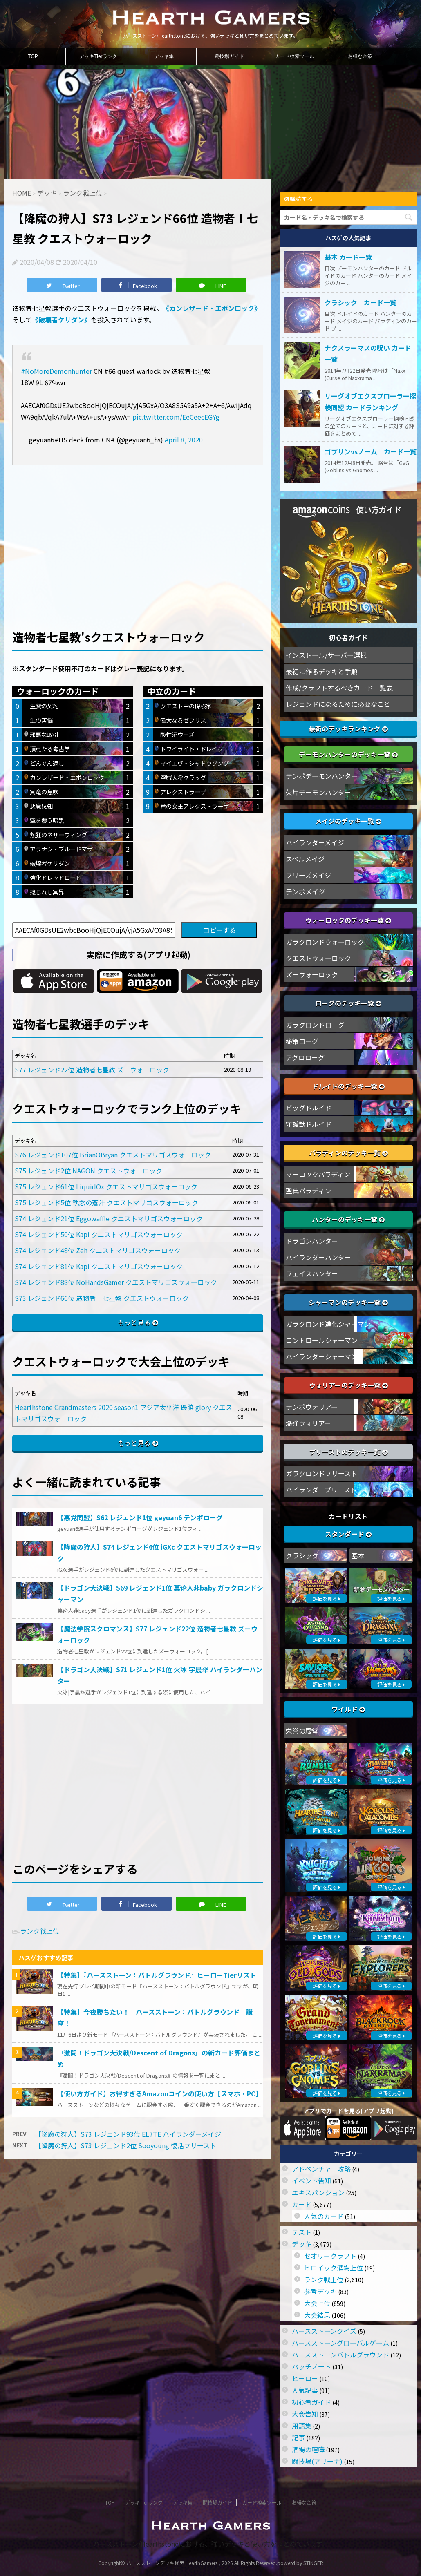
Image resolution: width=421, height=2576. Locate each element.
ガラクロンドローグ (315, 1025)
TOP (33, 56)
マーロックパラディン (318, 1174)
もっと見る (134, 1322)
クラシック (302, 1555)
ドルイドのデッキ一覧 (348, 1086)
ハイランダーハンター (318, 1257)
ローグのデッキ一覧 (348, 1003)
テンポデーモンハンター (322, 776)
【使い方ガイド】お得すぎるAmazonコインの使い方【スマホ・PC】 (159, 2093)
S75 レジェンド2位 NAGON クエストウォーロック (88, 1170)
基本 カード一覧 (348, 257)
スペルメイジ (305, 859)
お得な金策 (360, 56)
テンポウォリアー (312, 1407)
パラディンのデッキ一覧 (348, 1152)
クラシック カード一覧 (360, 302)
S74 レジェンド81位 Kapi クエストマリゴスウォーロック (99, 1266)
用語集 (301, 2426)
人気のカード (323, 2216)
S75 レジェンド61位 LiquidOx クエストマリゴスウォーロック (106, 1186)
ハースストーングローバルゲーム (340, 2343)
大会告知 (305, 2414)
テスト (301, 2232)
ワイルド (348, 1709)
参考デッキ (320, 2291)
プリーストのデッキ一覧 (348, 1452)
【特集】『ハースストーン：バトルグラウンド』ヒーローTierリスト (156, 1975)
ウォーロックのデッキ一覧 (348, 920)
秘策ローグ (302, 1041)
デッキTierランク (98, 56)
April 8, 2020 (184, 440)
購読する (298, 198)
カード (301, 2204)
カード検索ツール (294, 56)
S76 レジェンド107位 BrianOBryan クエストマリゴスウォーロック (113, 1155)
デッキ (301, 2244)
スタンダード (348, 1534)
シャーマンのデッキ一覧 (348, 1302)
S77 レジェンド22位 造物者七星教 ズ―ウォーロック (92, 1070)
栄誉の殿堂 (302, 1731)
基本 (358, 1555)
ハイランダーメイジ (315, 842)
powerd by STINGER (300, 2562)
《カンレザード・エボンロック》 (212, 308)
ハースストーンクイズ (324, 2331)
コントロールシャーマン (322, 1340)
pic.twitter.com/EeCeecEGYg (175, 417)
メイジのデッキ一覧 (348, 821)
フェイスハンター (312, 1273)
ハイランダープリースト (321, 1490)
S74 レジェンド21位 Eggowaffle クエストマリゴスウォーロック (109, 1218)
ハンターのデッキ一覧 (348, 1219)
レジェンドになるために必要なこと (338, 704)
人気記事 (305, 2390)
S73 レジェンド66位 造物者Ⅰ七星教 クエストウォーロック (102, 1298)
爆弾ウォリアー (308, 1423)
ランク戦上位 (39, 1931)
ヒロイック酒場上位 (333, 2267)
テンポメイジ (305, 891)
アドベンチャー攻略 (321, 2169)
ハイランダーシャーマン (322, 1356)
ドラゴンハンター (312, 1241)
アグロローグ (305, 1057)
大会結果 (317, 2315)
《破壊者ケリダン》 (61, 319)
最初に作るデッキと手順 (322, 671)
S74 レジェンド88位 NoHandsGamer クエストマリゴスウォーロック (116, 1282)
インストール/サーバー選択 (326, 655)
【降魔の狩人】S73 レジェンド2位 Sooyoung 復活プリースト (125, 2145)
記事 (298, 2437)
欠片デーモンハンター (318, 792)
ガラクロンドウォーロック (325, 942)
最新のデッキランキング (348, 728)
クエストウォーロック (318, 958)
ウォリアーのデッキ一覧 (348, 1385)
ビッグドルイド (308, 1108)
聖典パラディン (308, 1190)
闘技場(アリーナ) (317, 2461)
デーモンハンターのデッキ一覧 (348, 754)
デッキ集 (164, 56)
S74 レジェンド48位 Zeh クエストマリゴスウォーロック (98, 1250)
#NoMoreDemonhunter (56, 371)
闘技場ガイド (229, 56)
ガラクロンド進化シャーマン (328, 1324)
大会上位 (317, 2303)
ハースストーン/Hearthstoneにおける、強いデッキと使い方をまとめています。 (210, 2544)
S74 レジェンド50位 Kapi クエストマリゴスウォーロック (99, 1234)
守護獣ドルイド (308, 1124)
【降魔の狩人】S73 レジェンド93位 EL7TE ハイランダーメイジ (128, 2134)
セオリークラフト (330, 2256)
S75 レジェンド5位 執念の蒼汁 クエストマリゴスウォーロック (106, 1202)
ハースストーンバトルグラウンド (340, 2354)
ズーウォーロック (312, 974)
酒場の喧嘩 (308, 2449)
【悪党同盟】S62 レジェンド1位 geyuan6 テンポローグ (140, 1517)
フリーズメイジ (308, 875)
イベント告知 (311, 2180)
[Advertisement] (137, 533)
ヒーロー (305, 2378)
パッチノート (311, 2366)
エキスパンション (318, 2192)
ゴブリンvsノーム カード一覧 (371, 451)
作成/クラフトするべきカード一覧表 (339, 688)
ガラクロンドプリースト (321, 1473)
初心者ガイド (311, 2402)
